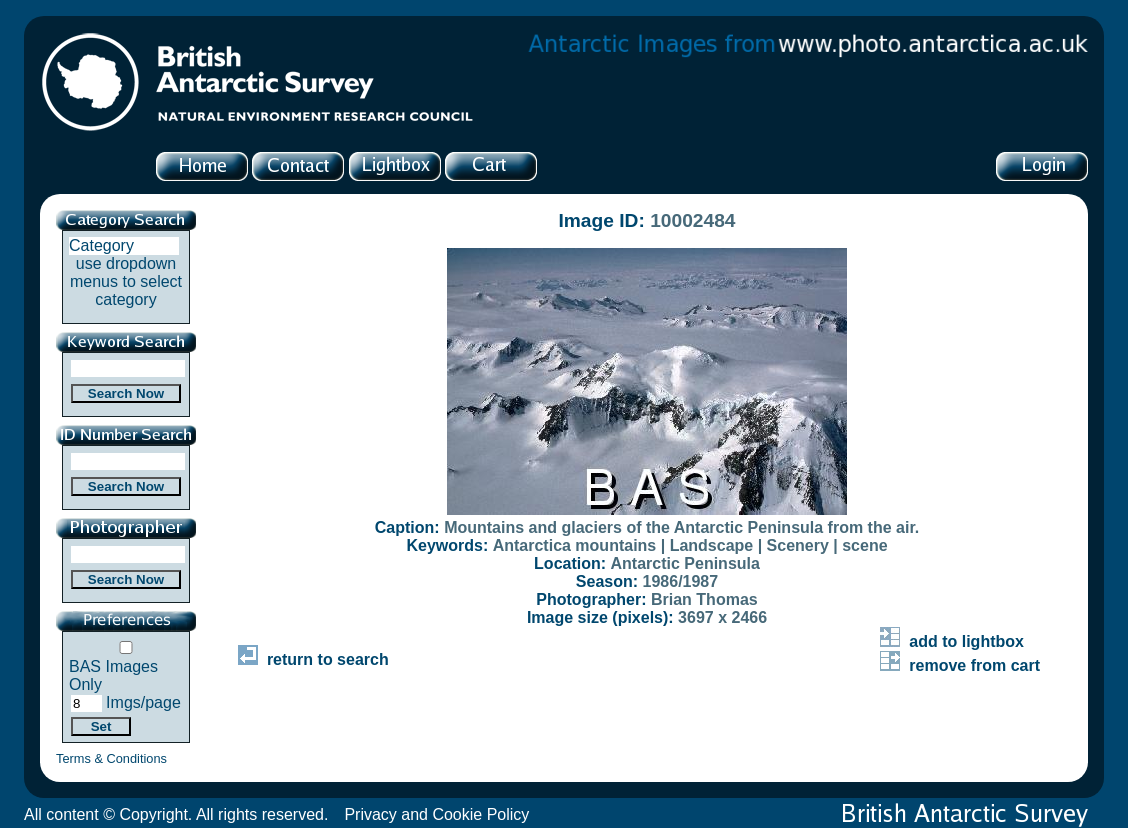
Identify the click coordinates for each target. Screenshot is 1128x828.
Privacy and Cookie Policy (436, 814)
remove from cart (960, 665)
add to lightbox (952, 641)
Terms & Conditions (111, 758)
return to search (313, 659)
